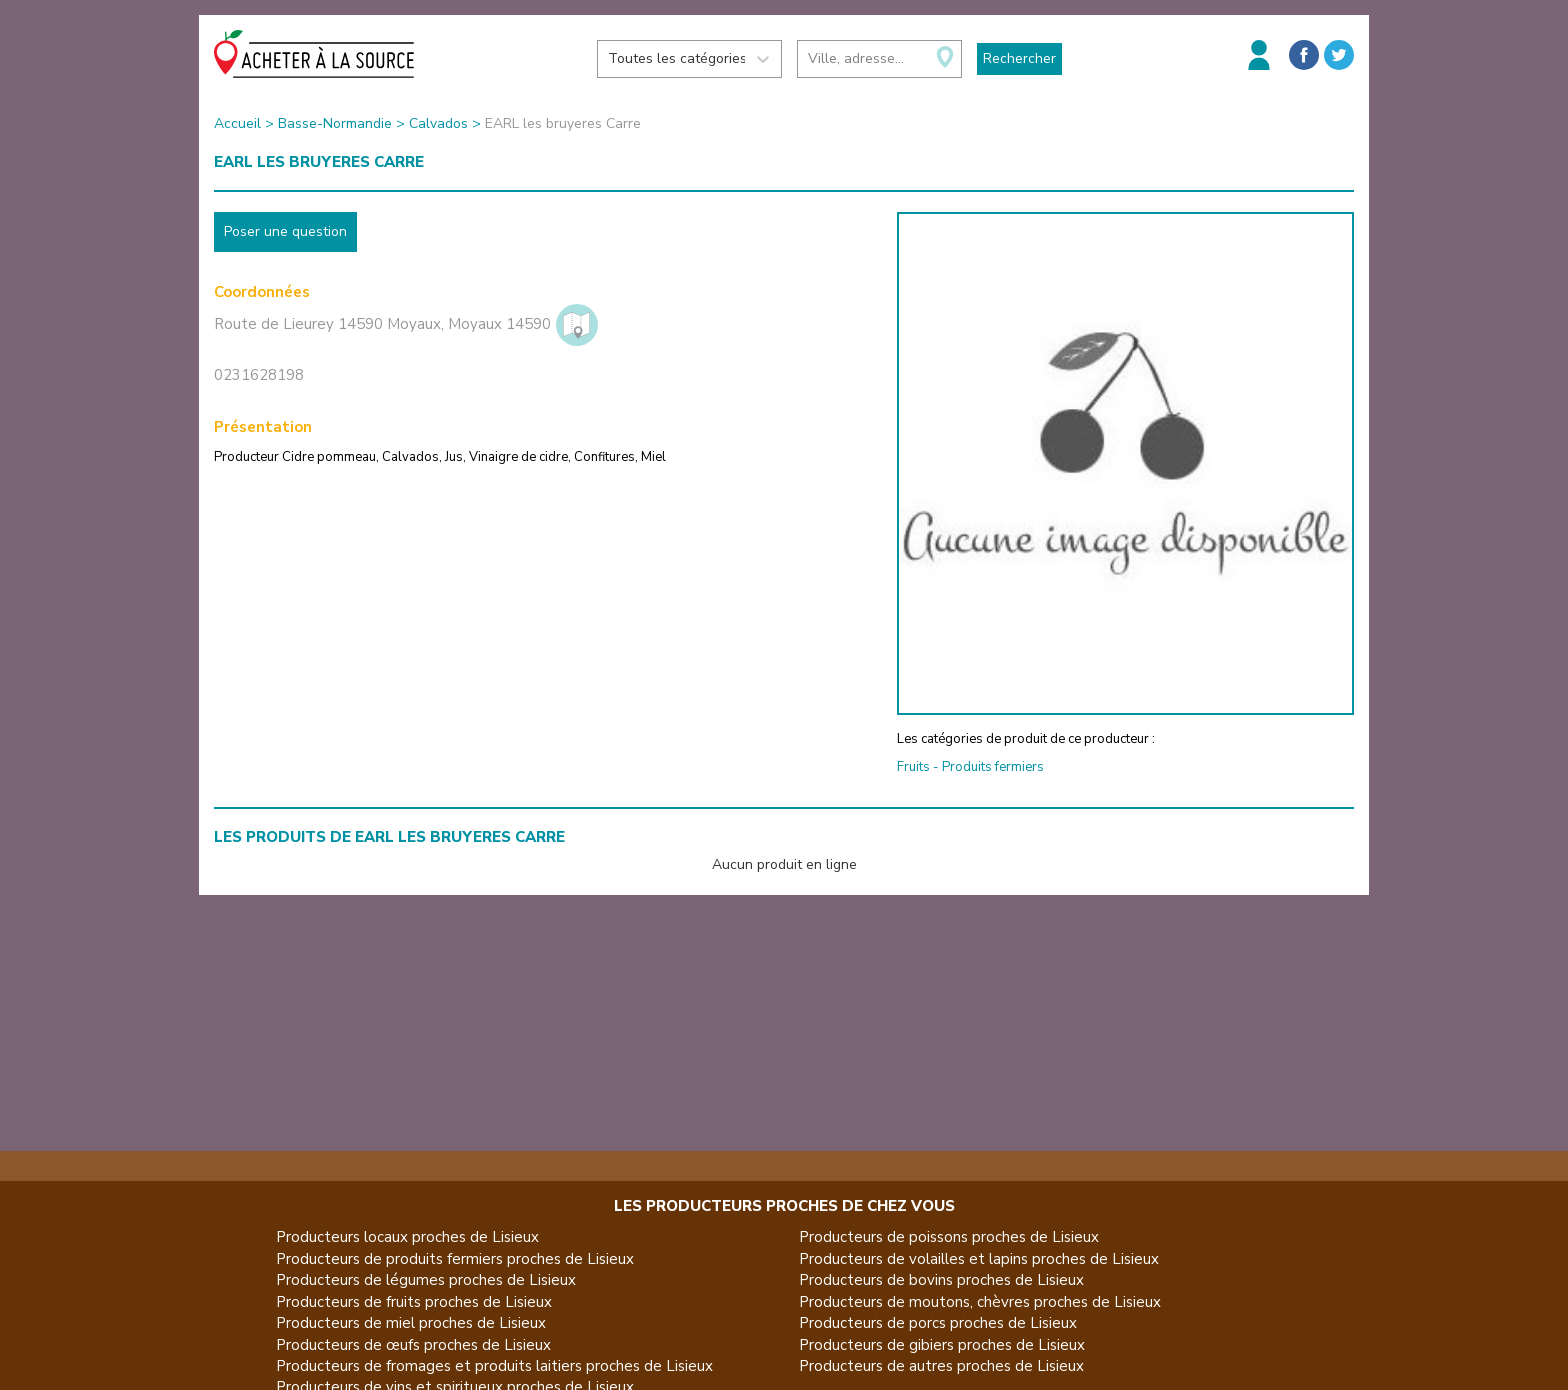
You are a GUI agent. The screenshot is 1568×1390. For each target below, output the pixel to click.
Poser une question (285, 231)
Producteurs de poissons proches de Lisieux (949, 1237)
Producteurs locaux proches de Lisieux (407, 1237)
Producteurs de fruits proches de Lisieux (414, 1302)
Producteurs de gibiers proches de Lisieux (942, 1345)
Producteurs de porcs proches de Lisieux (938, 1323)
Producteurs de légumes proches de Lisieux (426, 1280)
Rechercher (1019, 58)
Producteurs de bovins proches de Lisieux (941, 1280)
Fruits (913, 767)
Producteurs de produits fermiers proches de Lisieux (455, 1259)
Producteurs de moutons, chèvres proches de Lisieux (980, 1302)
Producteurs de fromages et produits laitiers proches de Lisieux (494, 1366)
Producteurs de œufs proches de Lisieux (413, 1345)
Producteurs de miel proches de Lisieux (411, 1323)
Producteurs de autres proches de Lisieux (941, 1366)
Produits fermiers (993, 767)
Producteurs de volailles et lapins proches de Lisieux (979, 1259)
